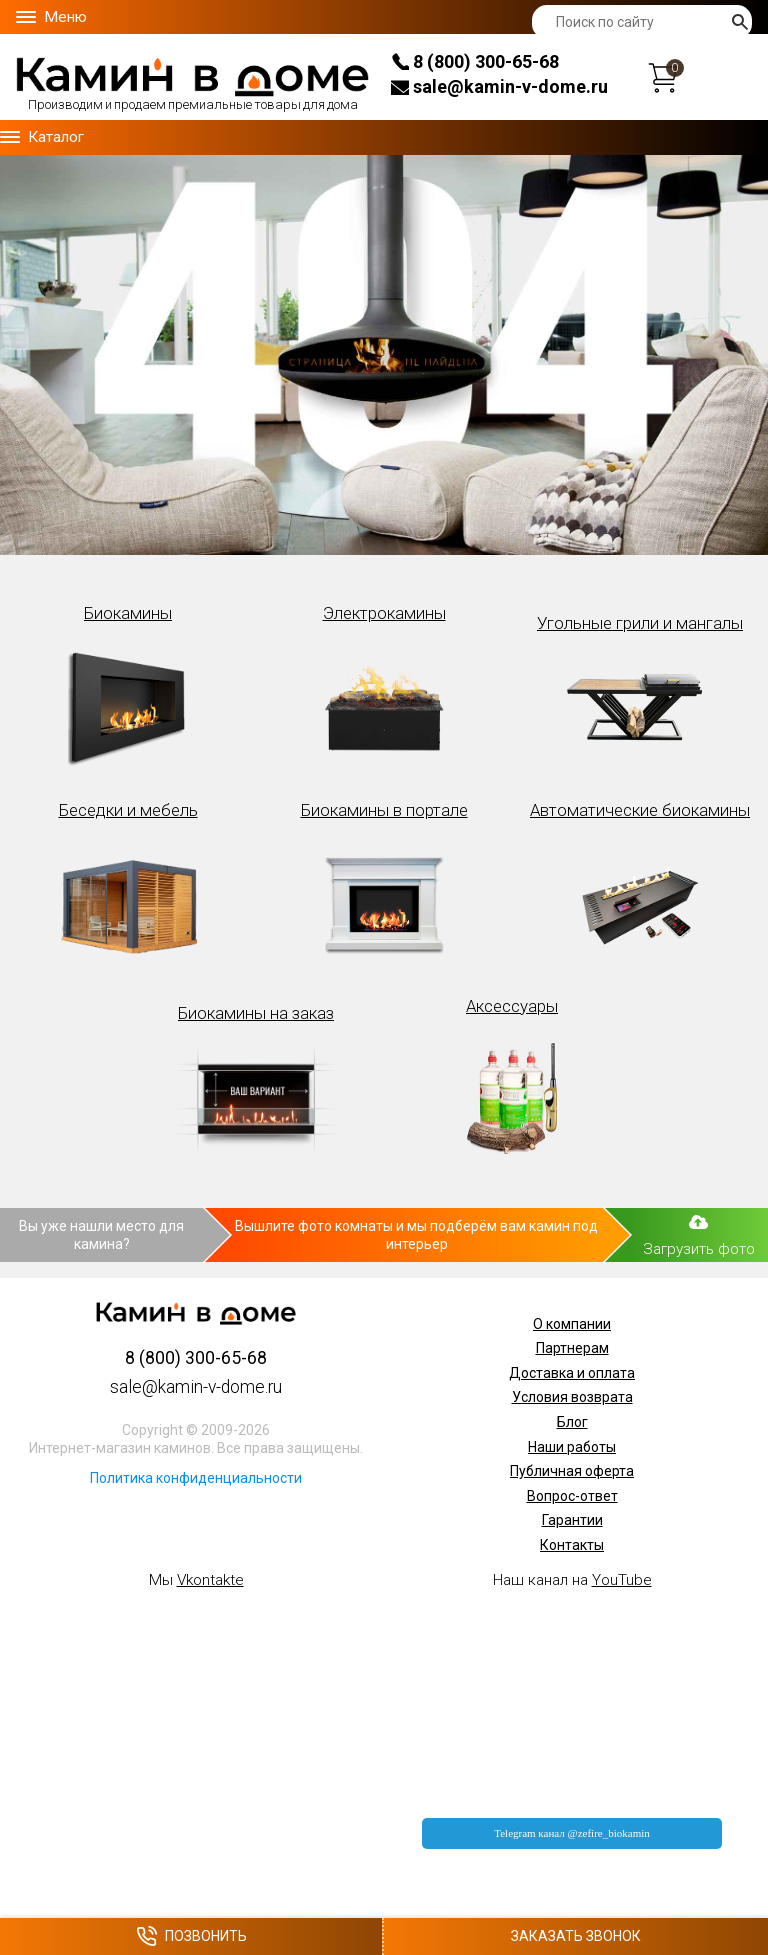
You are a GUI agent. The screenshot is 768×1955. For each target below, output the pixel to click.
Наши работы (572, 1447)
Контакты (572, 1545)
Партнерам (572, 1348)
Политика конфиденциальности (196, 1478)
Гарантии (572, 1520)
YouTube (622, 1580)
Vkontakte (210, 1580)
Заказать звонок (576, 1936)
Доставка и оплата (572, 1373)
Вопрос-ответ (572, 1496)
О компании (572, 1324)
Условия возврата (572, 1397)
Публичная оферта (572, 1471)
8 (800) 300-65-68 (475, 61)
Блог (572, 1422)
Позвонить (191, 1936)
